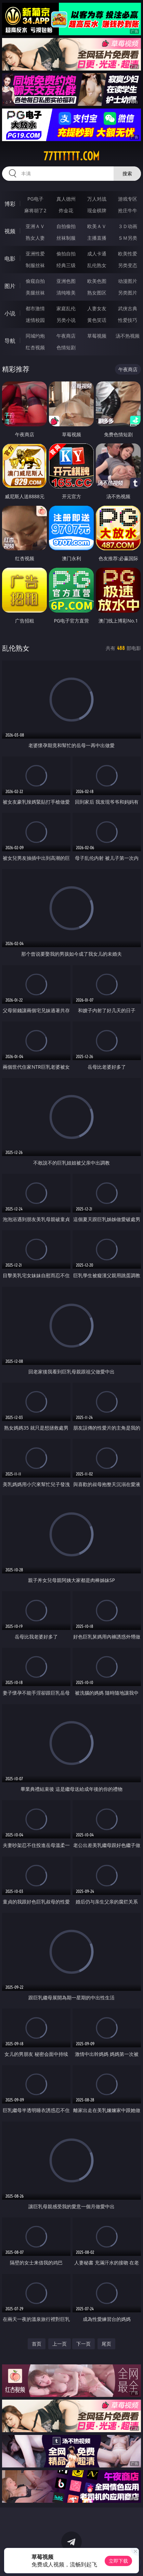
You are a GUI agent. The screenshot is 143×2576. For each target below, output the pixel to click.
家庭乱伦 (66, 308)
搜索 (127, 173)
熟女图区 (96, 292)
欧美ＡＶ (96, 226)
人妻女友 (96, 308)
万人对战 (96, 199)
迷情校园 (35, 320)
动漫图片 (127, 281)
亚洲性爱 (35, 253)
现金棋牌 (96, 210)
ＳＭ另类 (127, 238)
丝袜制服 (66, 238)
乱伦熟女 (96, 265)
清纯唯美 (66, 292)
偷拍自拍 (66, 253)
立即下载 (118, 2561)
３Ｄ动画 (127, 226)
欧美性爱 (127, 253)
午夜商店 (66, 335)
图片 (9, 286)
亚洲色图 (66, 281)
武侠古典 (127, 308)
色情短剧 (66, 347)
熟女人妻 (35, 238)
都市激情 (35, 308)
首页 (36, 2343)
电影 (9, 258)
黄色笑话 (96, 320)
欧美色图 (96, 281)
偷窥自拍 (35, 281)
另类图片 (127, 292)
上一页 (59, 2343)
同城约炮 (35, 335)
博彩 (9, 204)
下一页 (83, 2343)
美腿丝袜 (35, 292)
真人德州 (66, 199)
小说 (9, 313)
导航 (9, 340)
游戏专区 (127, 199)
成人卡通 (96, 253)
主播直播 (96, 238)
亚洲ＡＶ (35, 226)
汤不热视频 (128, 335)
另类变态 (127, 265)
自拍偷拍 (66, 226)
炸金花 (66, 210)
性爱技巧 (127, 320)
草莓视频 (96, 335)
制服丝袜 (35, 265)
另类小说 (66, 320)
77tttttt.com (71, 156)
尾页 (106, 2343)
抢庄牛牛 (127, 210)
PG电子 (35, 199)
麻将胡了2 (35, 210)
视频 (9, 231)
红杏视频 (35, 347)
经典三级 (66, 265)
